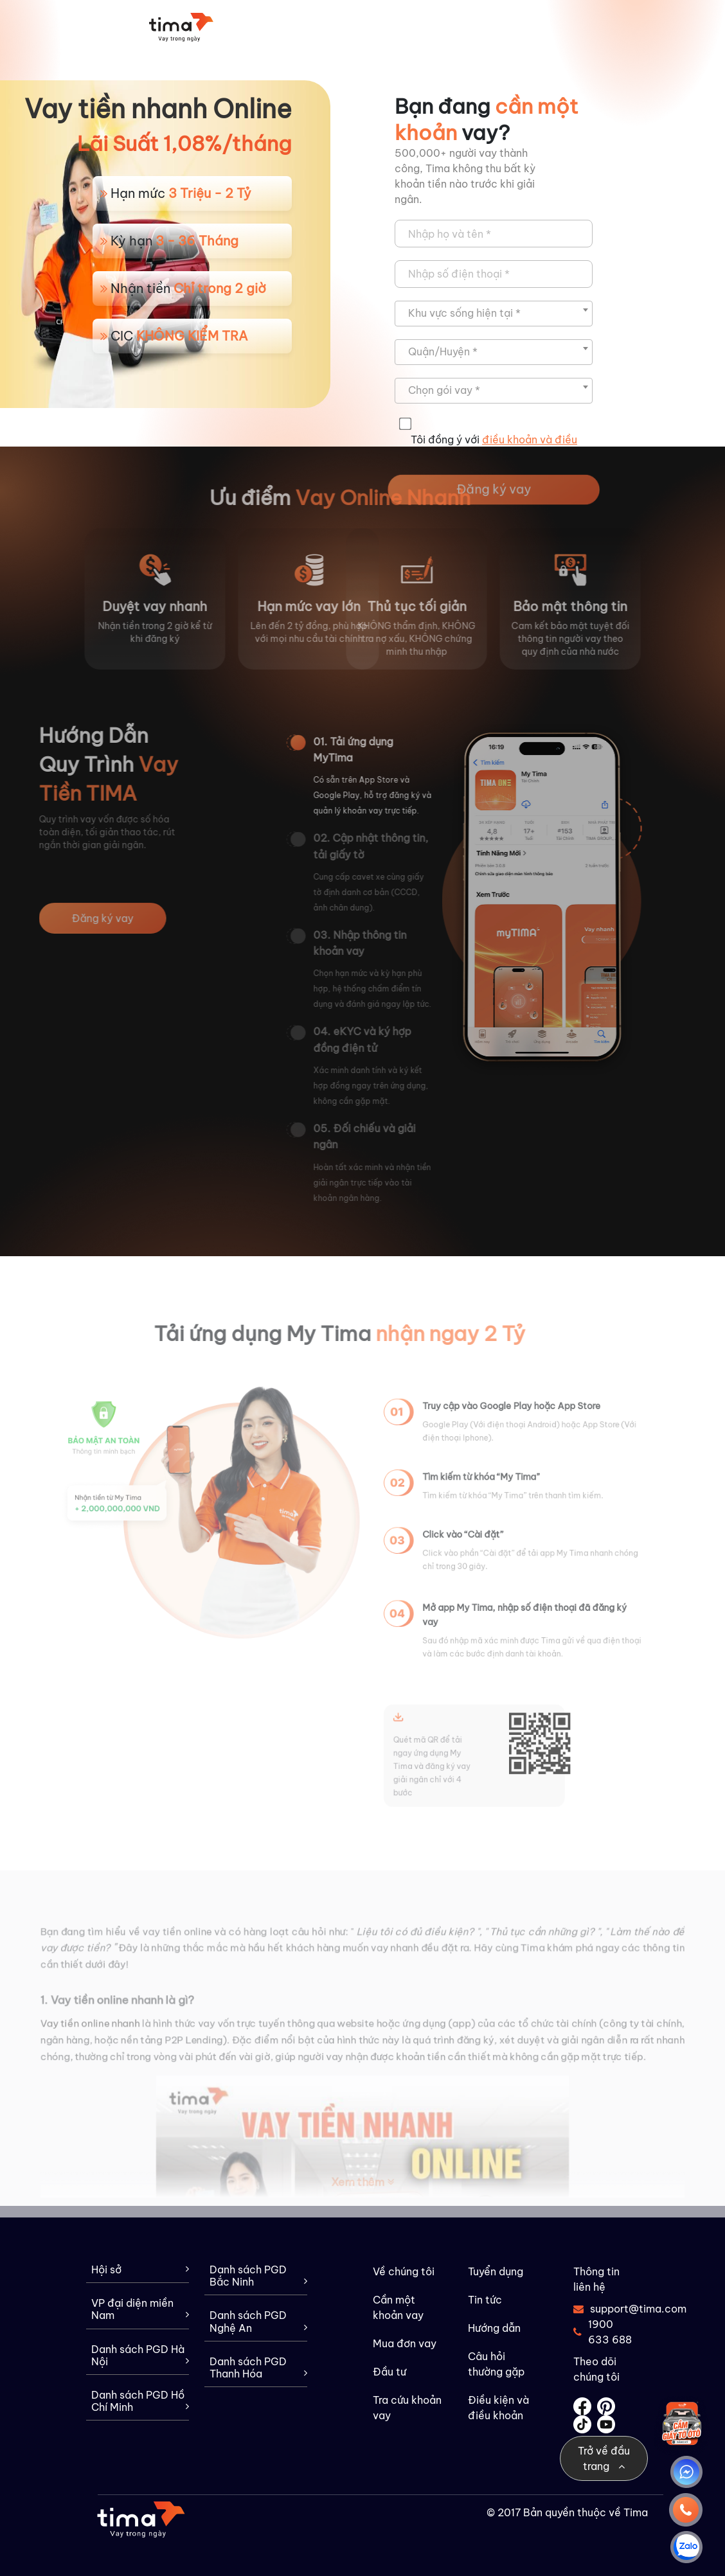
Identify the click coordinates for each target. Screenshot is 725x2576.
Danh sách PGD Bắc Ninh (258, 2276)
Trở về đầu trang (604, 2458)
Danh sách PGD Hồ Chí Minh (140, 2401)
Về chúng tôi (403, 2271)
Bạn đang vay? (486, 119)
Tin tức (485, 2299)
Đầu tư (389, 2371)
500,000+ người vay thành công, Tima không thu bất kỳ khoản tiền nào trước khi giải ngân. (465, 176)
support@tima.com (602, 2308)
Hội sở (140, 2270)
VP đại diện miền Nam (140, 2309)
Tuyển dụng (495, 2271)
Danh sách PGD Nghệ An (258, 2321)
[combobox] (494, 313)
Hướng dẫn (494, 2328)
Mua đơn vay (404, 2343)
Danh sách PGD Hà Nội (140, 2355)
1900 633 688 (602, 2332)
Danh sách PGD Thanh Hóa (258, 2368)
